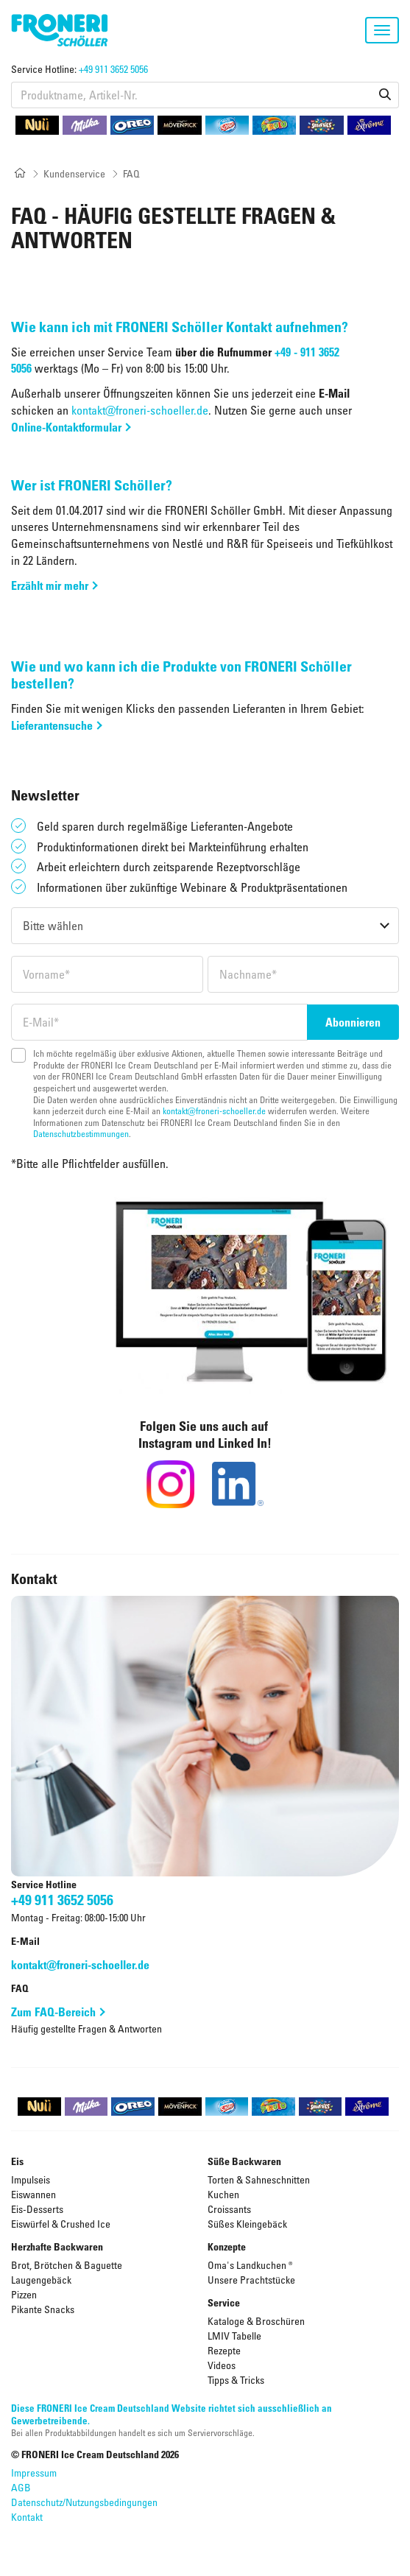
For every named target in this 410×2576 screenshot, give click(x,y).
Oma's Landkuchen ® (250, 2265)
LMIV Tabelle (234, 2335)
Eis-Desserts (37, 2209)
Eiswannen (33, 2194)
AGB (21, 2487)
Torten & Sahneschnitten (259, 2179)
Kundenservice (74, 173)
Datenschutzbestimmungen (81, 1133)
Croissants (229, 2209)
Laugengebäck (41, 2279)
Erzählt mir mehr (49, 585)
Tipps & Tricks (236, 2379)
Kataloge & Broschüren (256, 2321)
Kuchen (223, 2194)
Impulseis (30, 2179)
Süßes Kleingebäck (247, 2223)
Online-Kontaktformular (66, 427)
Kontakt (27, 2516)
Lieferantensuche (52, 725)
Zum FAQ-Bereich (53, 2012)
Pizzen (24, 2294)
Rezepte (224, 2350)
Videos (222, 2365)
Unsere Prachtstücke (251, 2279)
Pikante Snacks (42, 2309)
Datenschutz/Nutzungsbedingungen (84, 2502)
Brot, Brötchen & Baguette (66, 2265)
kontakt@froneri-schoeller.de (139, 410)
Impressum (34, 2472)
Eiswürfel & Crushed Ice (60, 2223)
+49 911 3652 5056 (113, 69)
